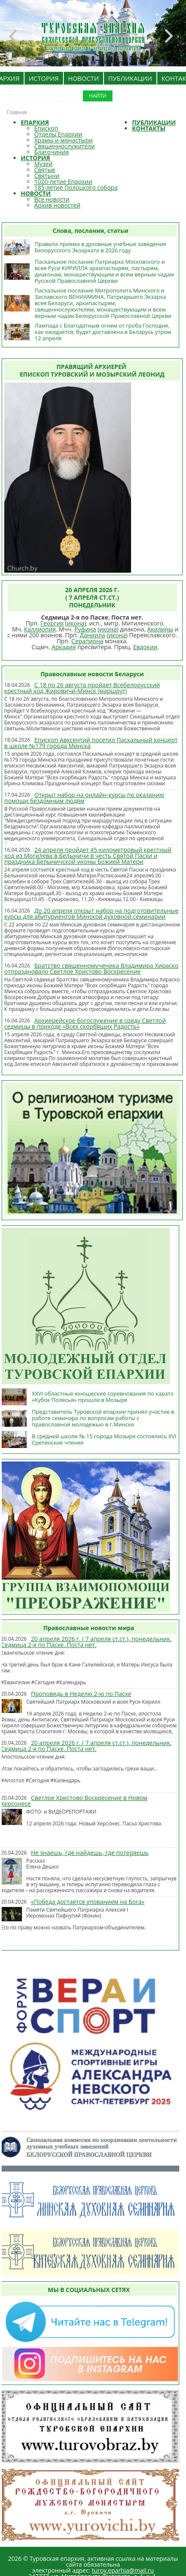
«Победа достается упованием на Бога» (88, 1902)
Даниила (92, 635)
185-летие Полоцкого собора (76, 187)
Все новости (51, 199)
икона (75, 623)
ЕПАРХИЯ (35, 122)
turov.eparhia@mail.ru (123, 2570)
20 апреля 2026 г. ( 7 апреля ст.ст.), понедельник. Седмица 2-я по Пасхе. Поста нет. (86, 1642)
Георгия (52, 623)
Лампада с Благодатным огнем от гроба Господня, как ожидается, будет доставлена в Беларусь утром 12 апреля (103, 332)
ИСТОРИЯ (44, 78)
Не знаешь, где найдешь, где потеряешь (89, 1853)
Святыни (47, 176)
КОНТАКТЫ (148, 128)
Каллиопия (40, 629)
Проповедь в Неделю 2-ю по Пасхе (81, 1694)
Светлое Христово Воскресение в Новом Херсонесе (74, 1801)
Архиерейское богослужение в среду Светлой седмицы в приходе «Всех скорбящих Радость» (85, 1023)
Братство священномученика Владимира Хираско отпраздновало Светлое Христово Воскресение (91, 968)
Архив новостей (57, 205)
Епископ (46, 128)
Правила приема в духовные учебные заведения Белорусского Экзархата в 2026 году (100, 247)
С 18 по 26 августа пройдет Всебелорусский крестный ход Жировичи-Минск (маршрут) (82, 688)
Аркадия (64, 647)
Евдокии (145, 647)
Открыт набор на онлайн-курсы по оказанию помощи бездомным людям (84, 798)
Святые (44, 170)
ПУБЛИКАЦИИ (130, 78)
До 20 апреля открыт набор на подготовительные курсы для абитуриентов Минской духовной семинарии (91, 914)
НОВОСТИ (83, 78)
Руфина (85, 629)
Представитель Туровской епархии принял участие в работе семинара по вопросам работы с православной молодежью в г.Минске (103, 1418)
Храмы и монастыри (63, 140)
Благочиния (51, 152)
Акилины (160, 629)
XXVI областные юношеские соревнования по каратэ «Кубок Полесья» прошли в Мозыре (102, 1397)
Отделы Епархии (58, 134)
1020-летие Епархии (63, 182)
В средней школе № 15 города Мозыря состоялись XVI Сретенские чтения (104, 1439)
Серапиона (87, 641)
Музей (43, 164)
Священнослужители (64, 146)
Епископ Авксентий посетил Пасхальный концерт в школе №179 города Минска (91, 743)
